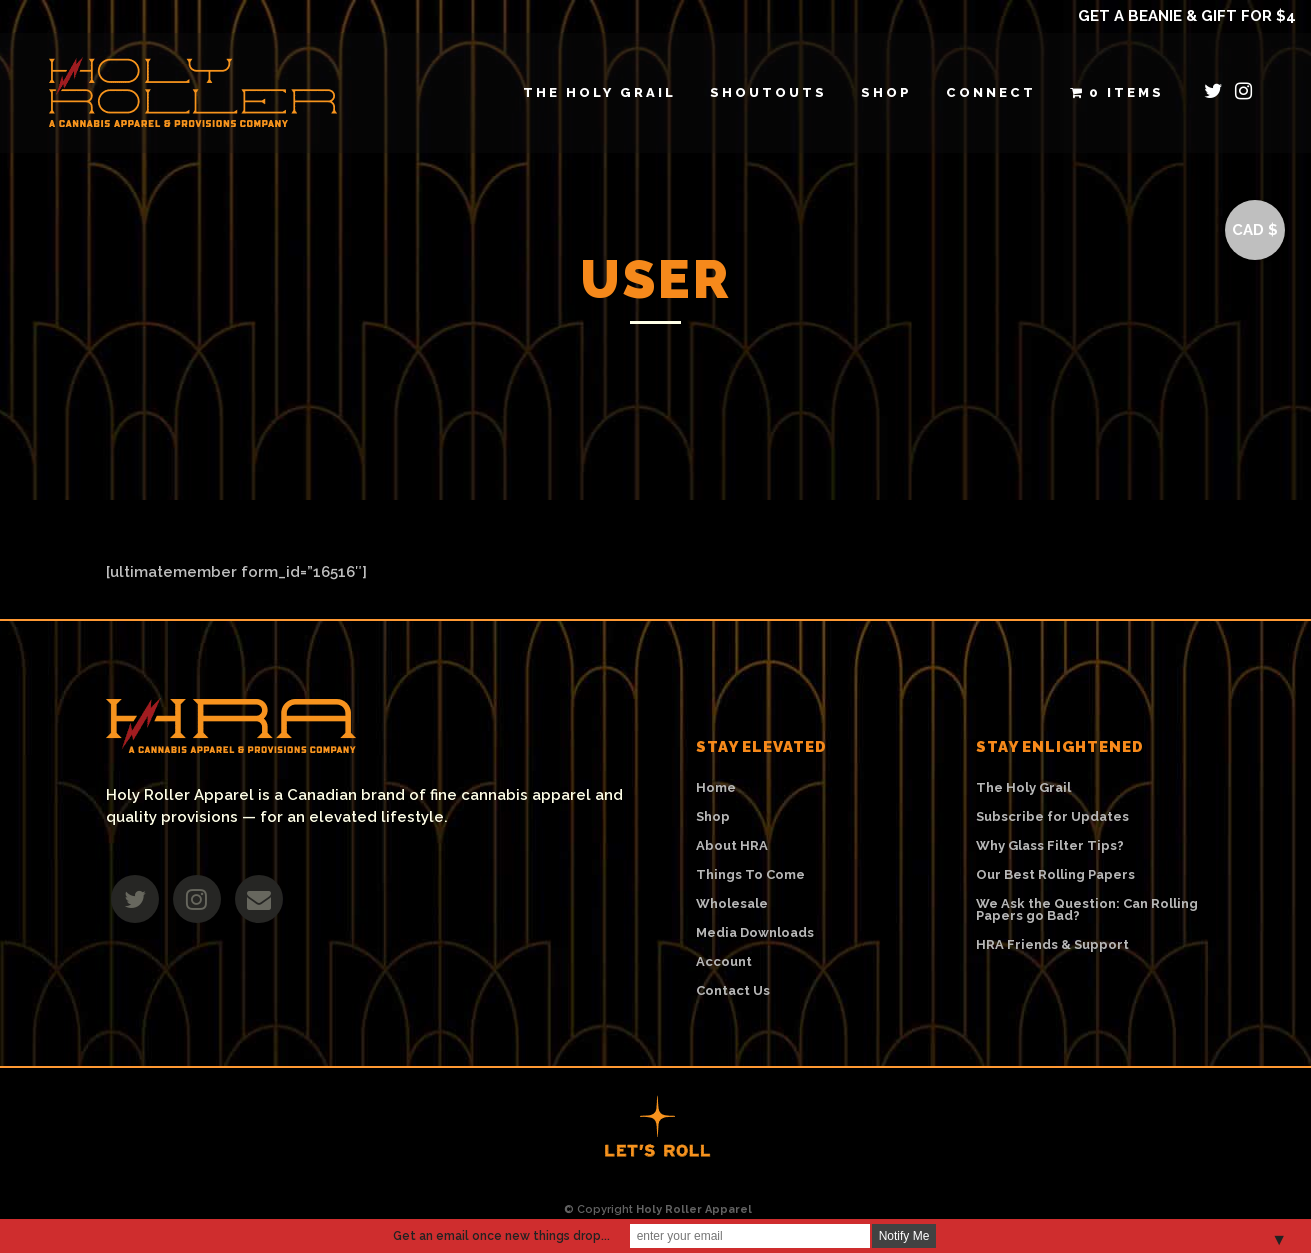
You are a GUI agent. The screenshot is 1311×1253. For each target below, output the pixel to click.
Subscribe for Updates (1052, 817)
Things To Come (750, 875)
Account (724, 962)
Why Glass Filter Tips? (1050, 846)
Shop (713, 817)
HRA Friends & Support (1052, 945)
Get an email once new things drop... (501, 1236)
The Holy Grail (1023, 788)
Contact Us (733, 991)
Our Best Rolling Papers (1055, 875)
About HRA (732, 846)
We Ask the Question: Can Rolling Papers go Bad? (1087, 910)
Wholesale (732, 904)
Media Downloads (755, 933)
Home (716, 788)
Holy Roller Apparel (694, 1209)
